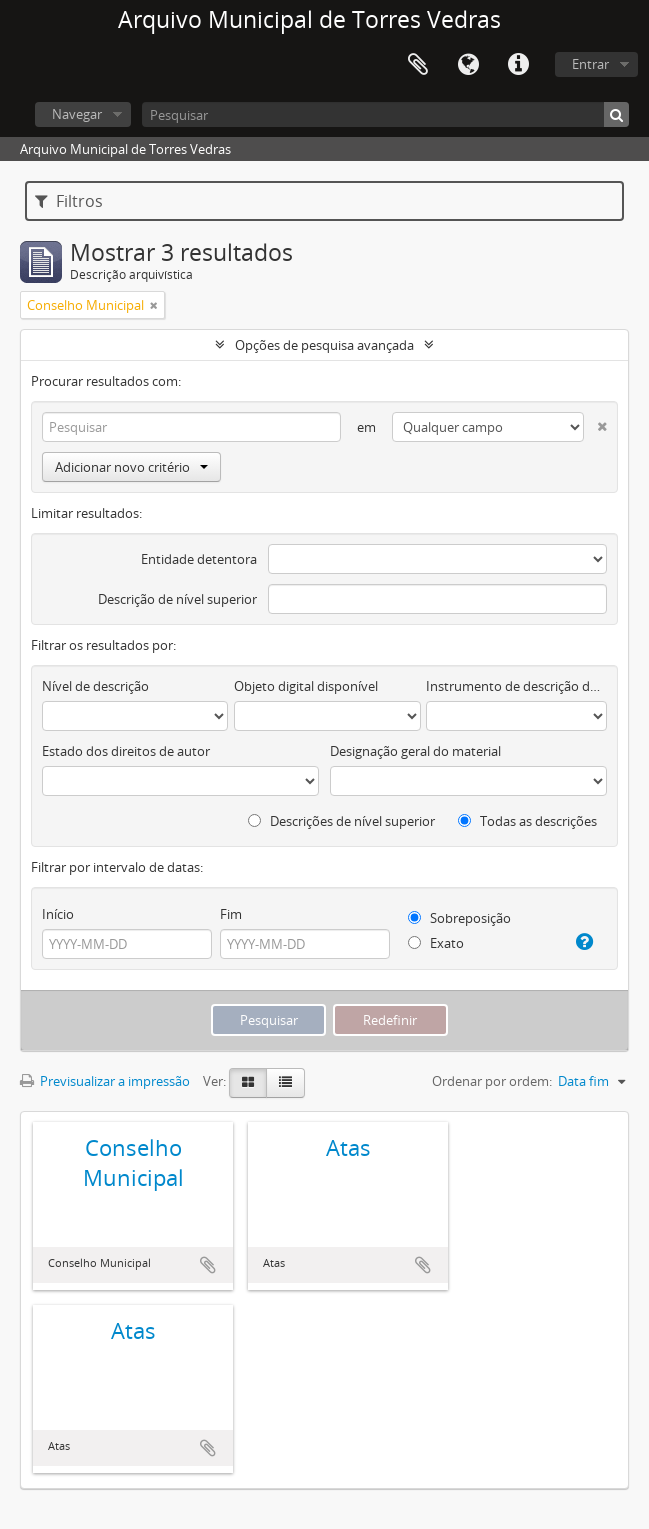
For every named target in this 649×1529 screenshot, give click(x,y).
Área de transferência (418, 65)
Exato (436, 943)
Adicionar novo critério (131, 467)
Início (58, 914)
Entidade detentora (199, 559)
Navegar (77, 114)
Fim (231, 914)
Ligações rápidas (518, 65)
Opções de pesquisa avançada (324, 345)
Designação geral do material (415, 751)
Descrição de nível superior (177, 599)
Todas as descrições (527, 821)
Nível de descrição (95, 686)
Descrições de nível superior (341, 821)
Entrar (590, 64)
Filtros (69, 201)
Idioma (468, 65)
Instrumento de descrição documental (516, 686)
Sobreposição (459, 918)
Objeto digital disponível (306, 686)
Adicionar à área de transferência (208, 1265)
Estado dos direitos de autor (126, 751)
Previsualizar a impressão (105, 1081)
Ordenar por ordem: (492, 1081)
